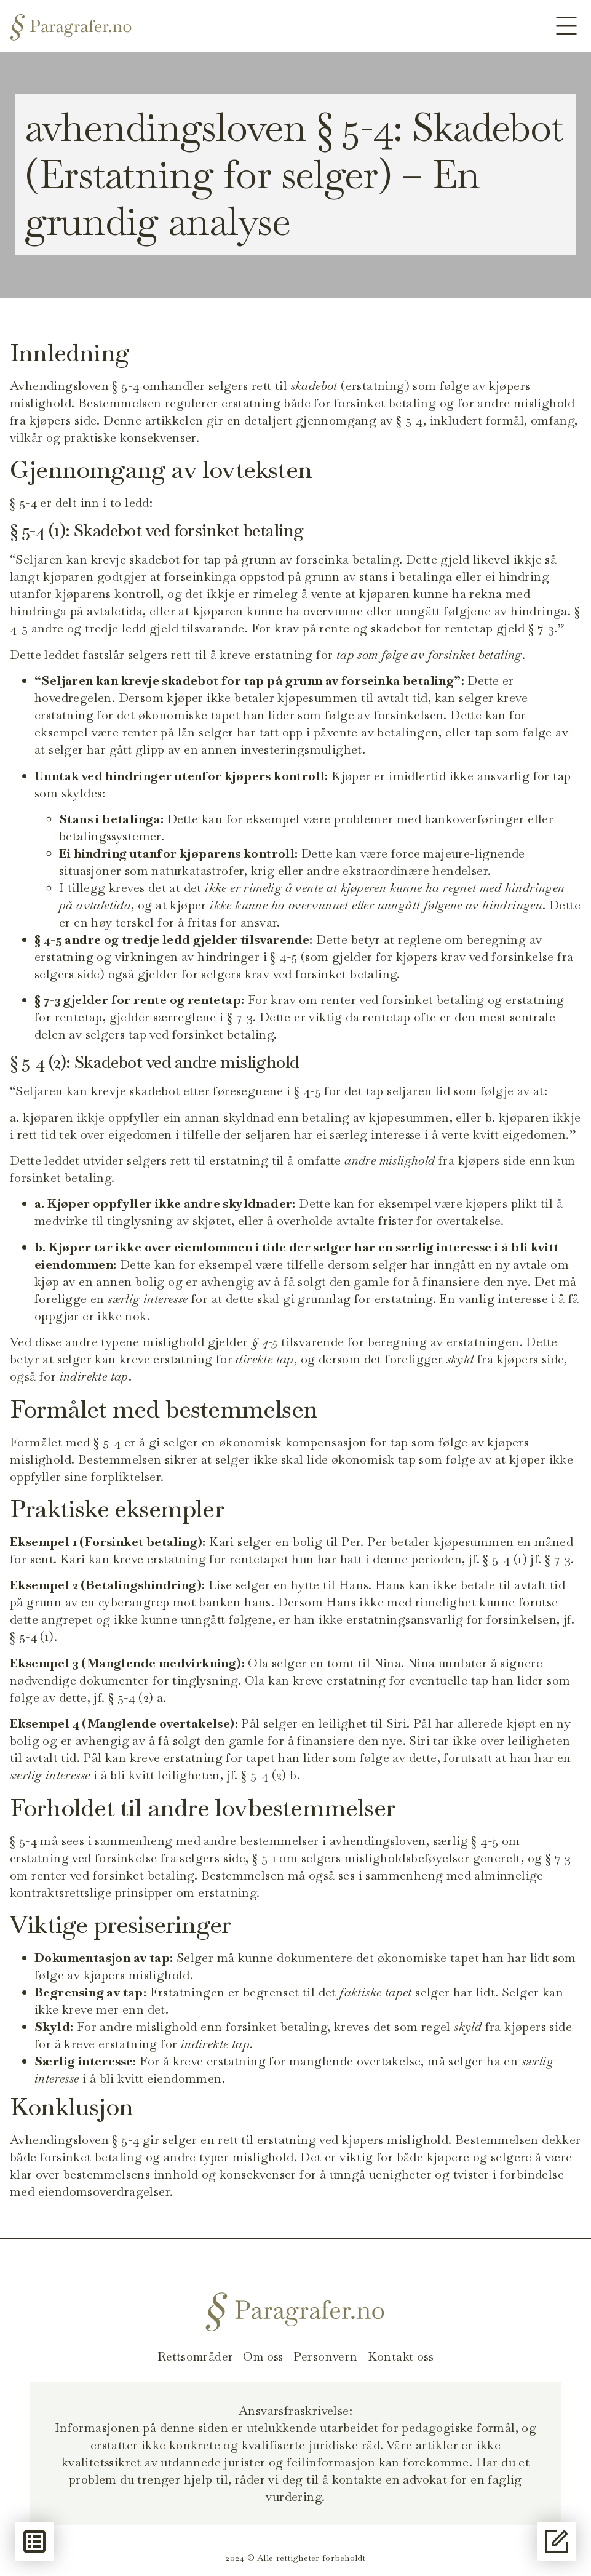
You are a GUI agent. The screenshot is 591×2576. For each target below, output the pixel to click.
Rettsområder (194, 2356)
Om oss (263, 2356)
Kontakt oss (401, 2356)
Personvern (326, 2356)
